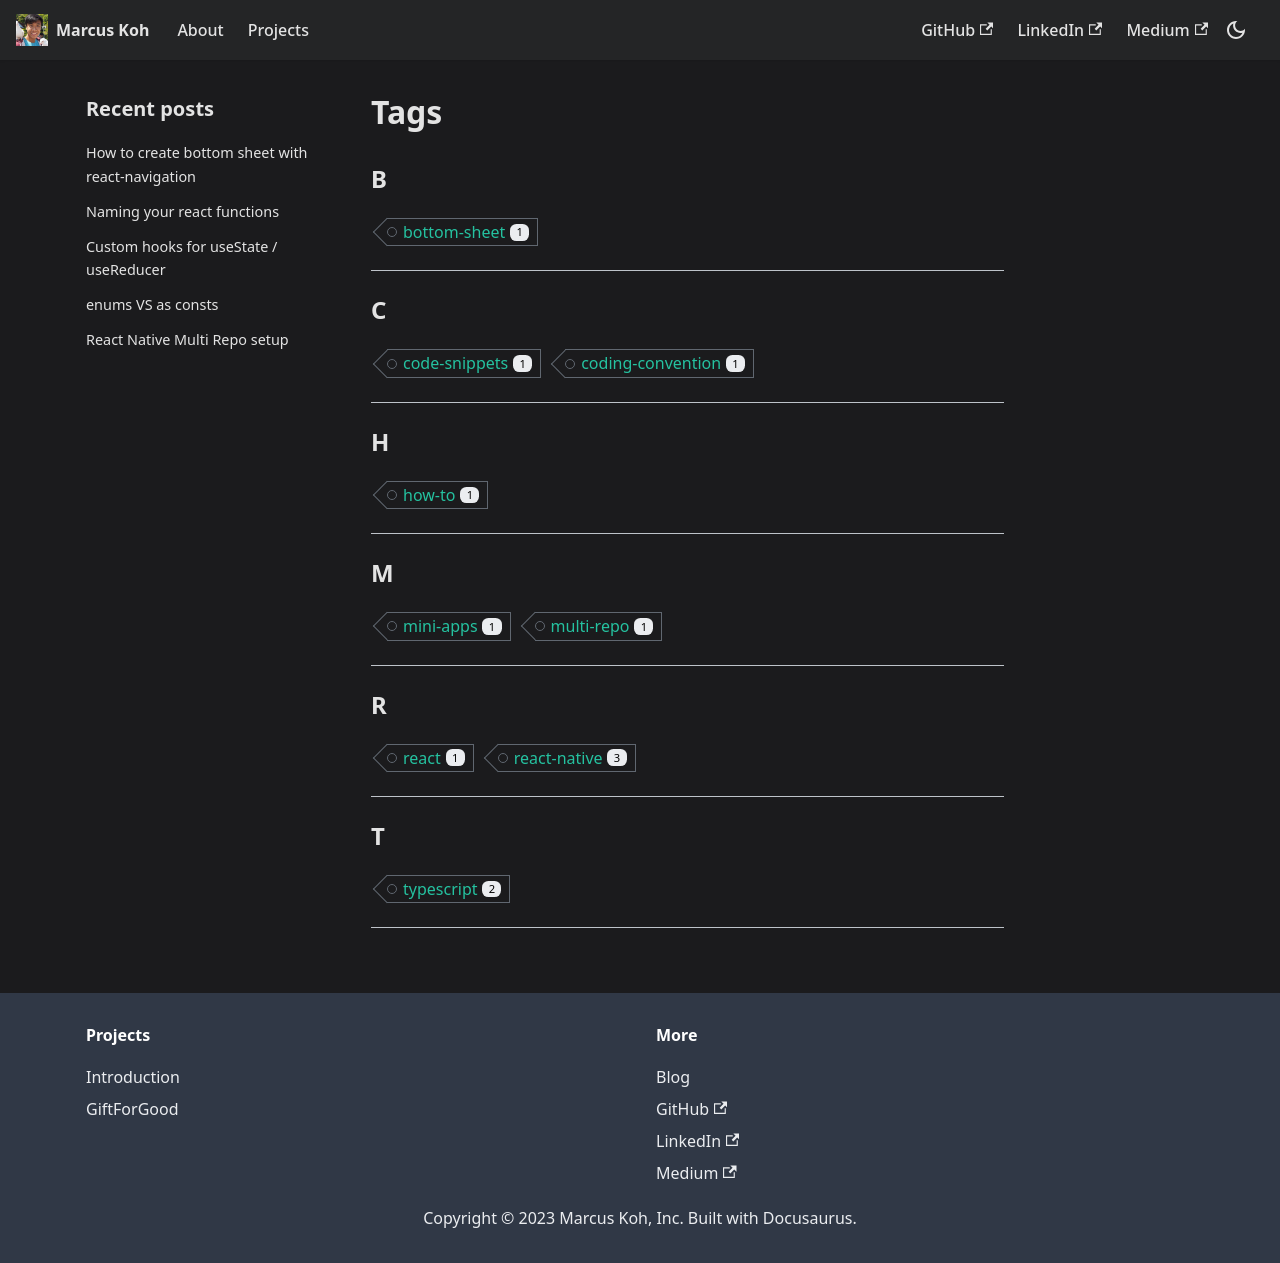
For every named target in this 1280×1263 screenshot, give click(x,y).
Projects (278, 30)
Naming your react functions (182, 211)
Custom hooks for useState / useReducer (181, 258)
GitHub (957, 30)
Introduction (133, 1077)
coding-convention (663, 363)
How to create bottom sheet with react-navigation (197, 164)
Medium (1167, 30)
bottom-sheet (466, 232)
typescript (452, 889)
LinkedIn (1059, 30)
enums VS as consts (152, 304)
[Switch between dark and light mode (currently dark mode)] (1236, 30)
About (200, 30)
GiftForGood (132, 1109)
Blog (673, 1077)
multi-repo (602, 626)
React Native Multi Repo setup (187, 339)
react (434, 758)
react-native (570, 758)
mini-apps (452, 626)
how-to (441, 495)
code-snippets (467, 363)
